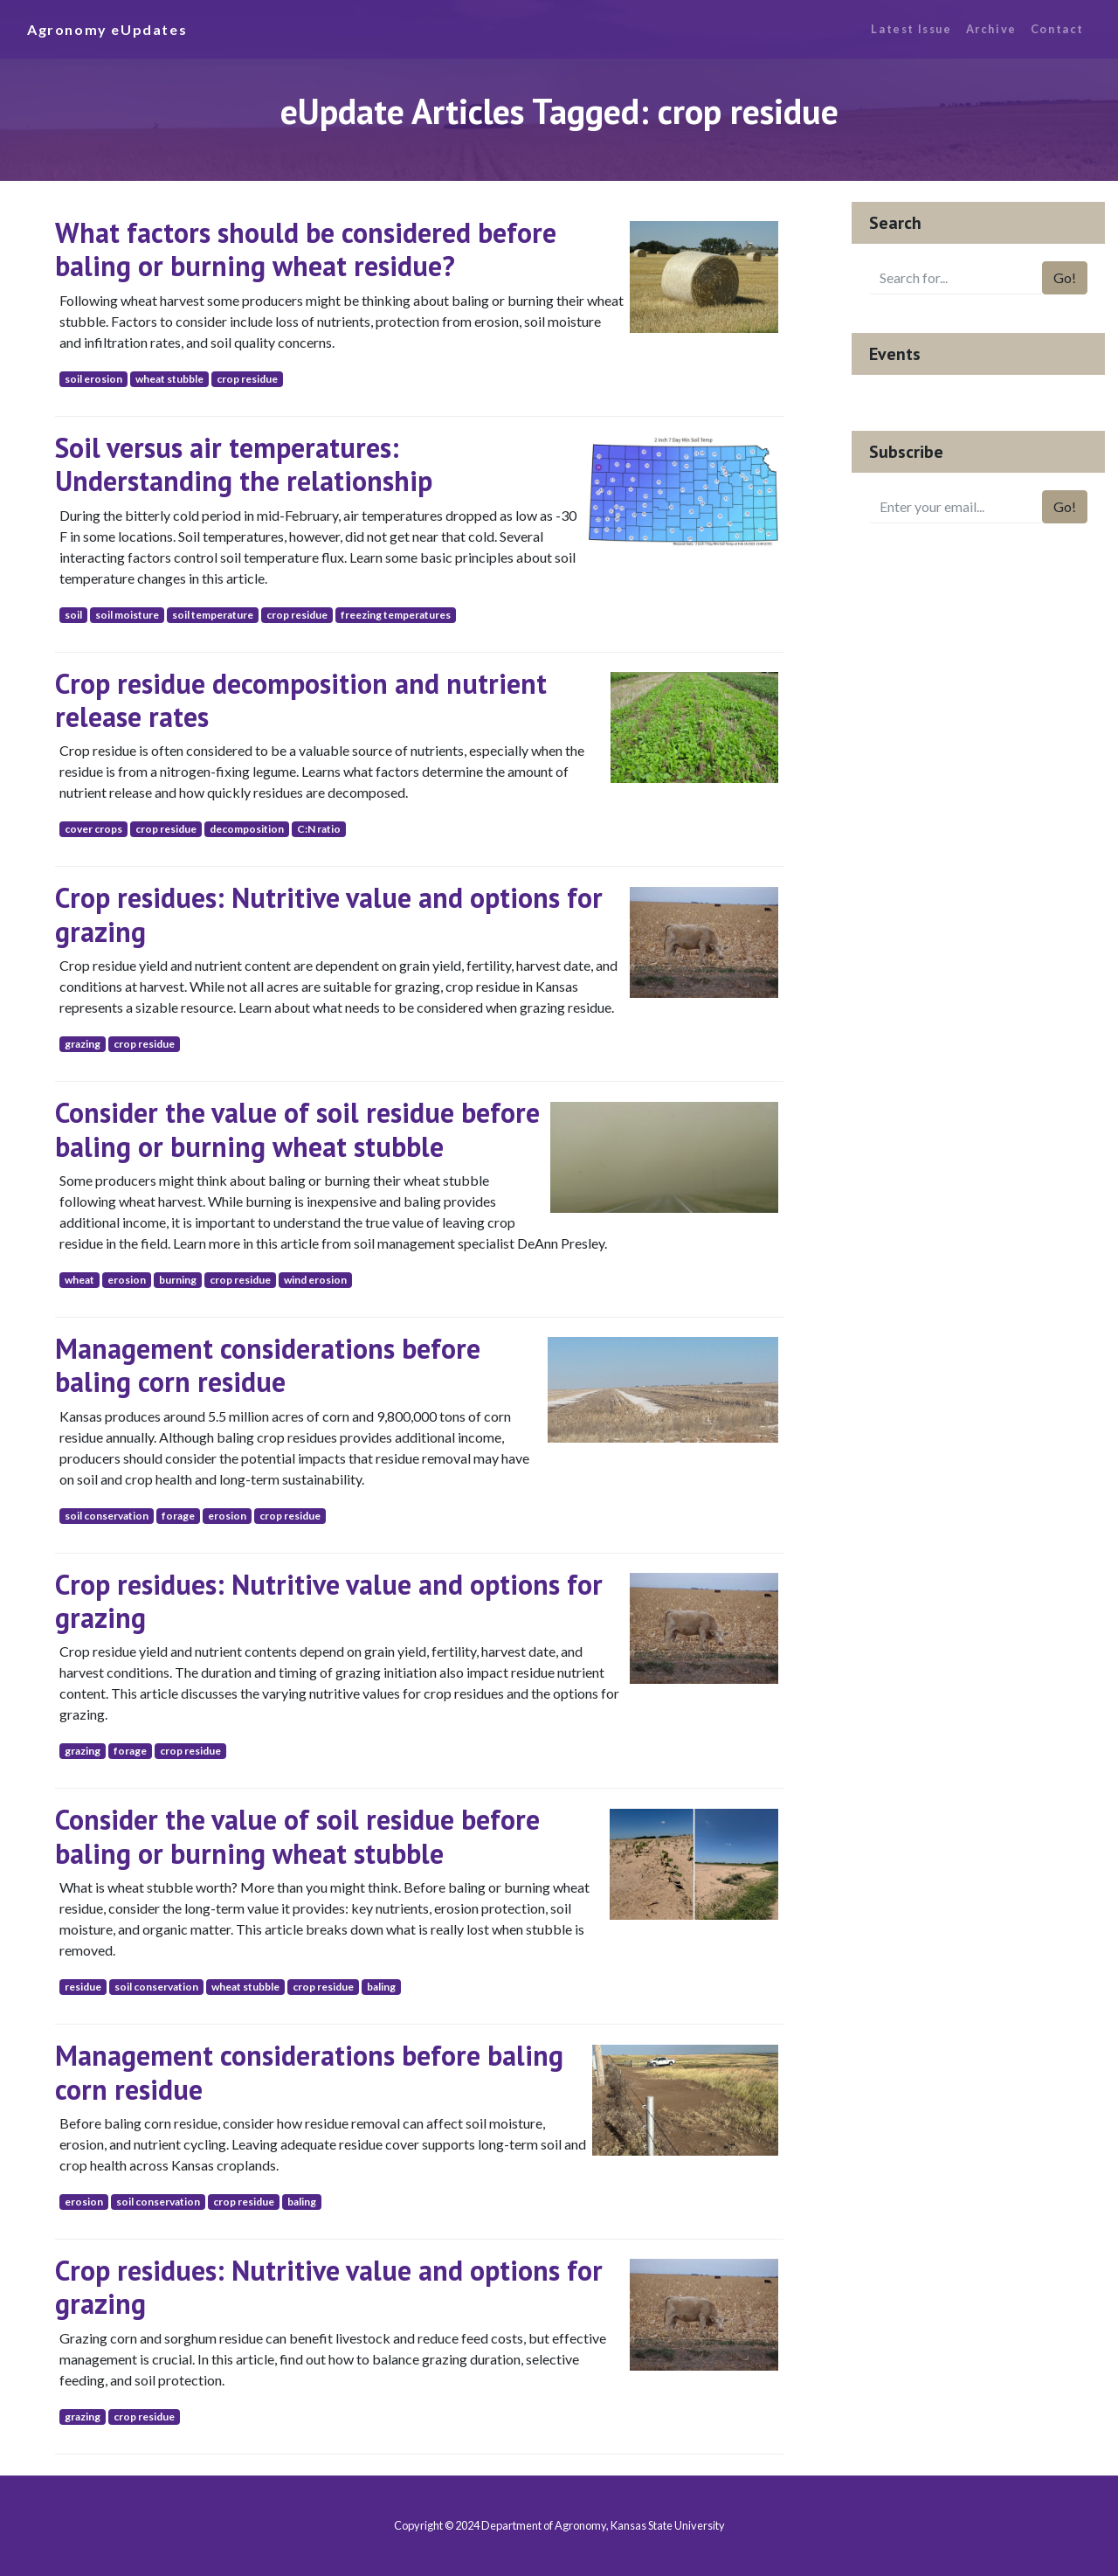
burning (178, 1279)
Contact (1057, 29)
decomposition (247, 828)
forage (178, 1515)
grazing (82, 1043)
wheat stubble (169, 378)
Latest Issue (911, 29)
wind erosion (315, 1279)
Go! (1064, 277)
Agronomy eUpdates (107, 29)
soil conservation (106, 1515)
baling (381, 1986)
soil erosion (93, 378)
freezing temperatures (396, 614)
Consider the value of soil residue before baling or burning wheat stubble (297, 1129)
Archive (991, 29)
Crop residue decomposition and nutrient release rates (301, 700)
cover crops (93, 828)
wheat (79, 1279)
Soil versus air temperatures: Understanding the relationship (243, 464)
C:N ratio (319, 828)
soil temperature (212, 614)
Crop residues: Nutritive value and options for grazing (329, 914)
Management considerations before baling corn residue (267, 1365)
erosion (126, 1279)
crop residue (247, 378)
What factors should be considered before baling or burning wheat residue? (305, 249)
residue (83, 1986)
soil (73, 614)
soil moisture (127, 614)
